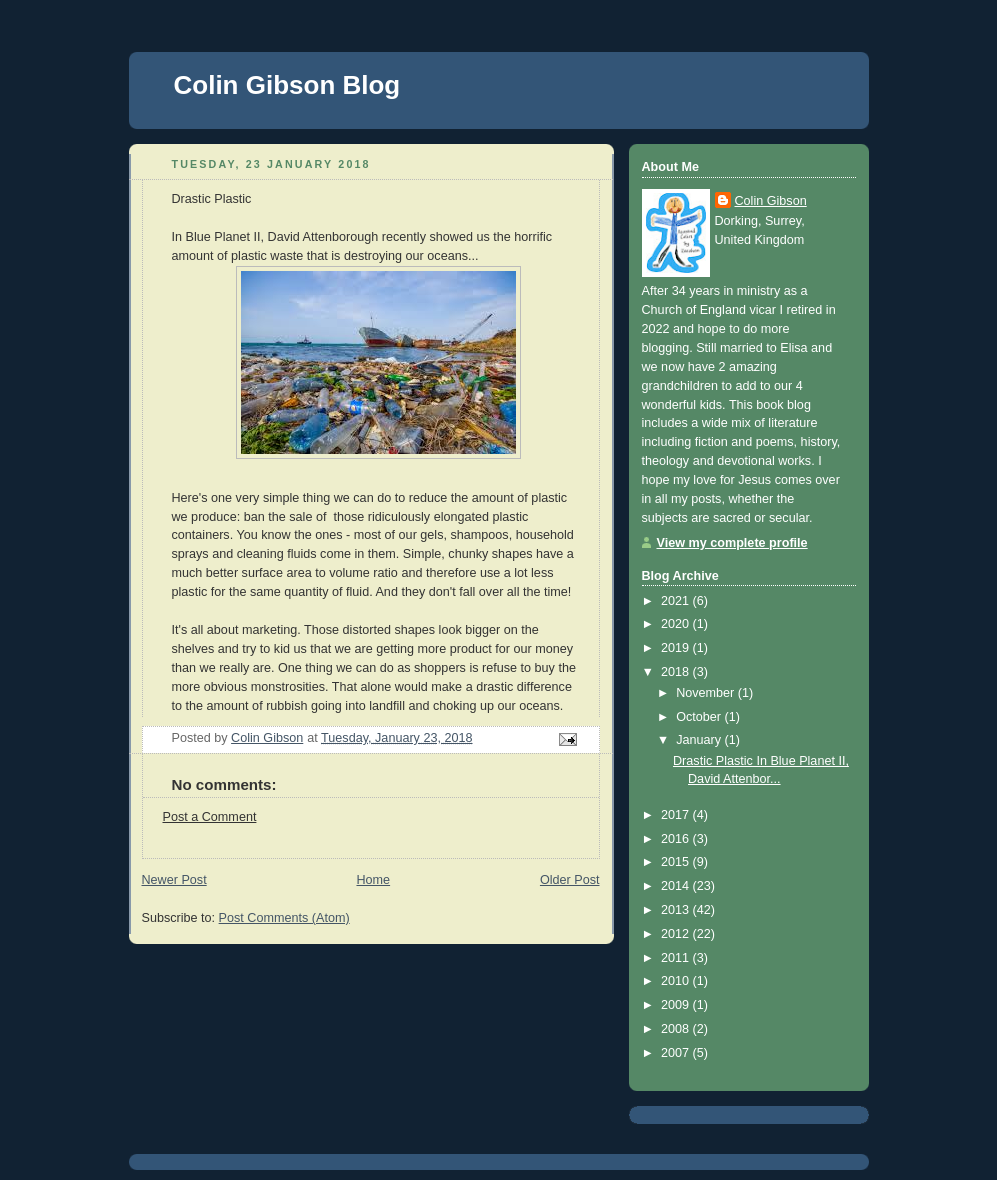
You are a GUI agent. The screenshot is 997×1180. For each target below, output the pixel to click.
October (700, 717)
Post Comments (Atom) (284, 918)
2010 (677, 981)
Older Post (570, 880)
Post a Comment (210, 817)
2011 (677, 958)
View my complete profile (732, 543)
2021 (677, 601)
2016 (677, 839)
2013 (677, 910)
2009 (677, 1005)
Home (373, 880)
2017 (677, 815)
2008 (677, 1029)
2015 (677, 862)
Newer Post (174, 880)
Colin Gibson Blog (287, 85)
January (700, 740)
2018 (677, 672)
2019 (677, 648)
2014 (677, 886)
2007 (677, 1053)
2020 (677, 624)
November (707, 693)
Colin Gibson (771, 201)
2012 (677, 934)
